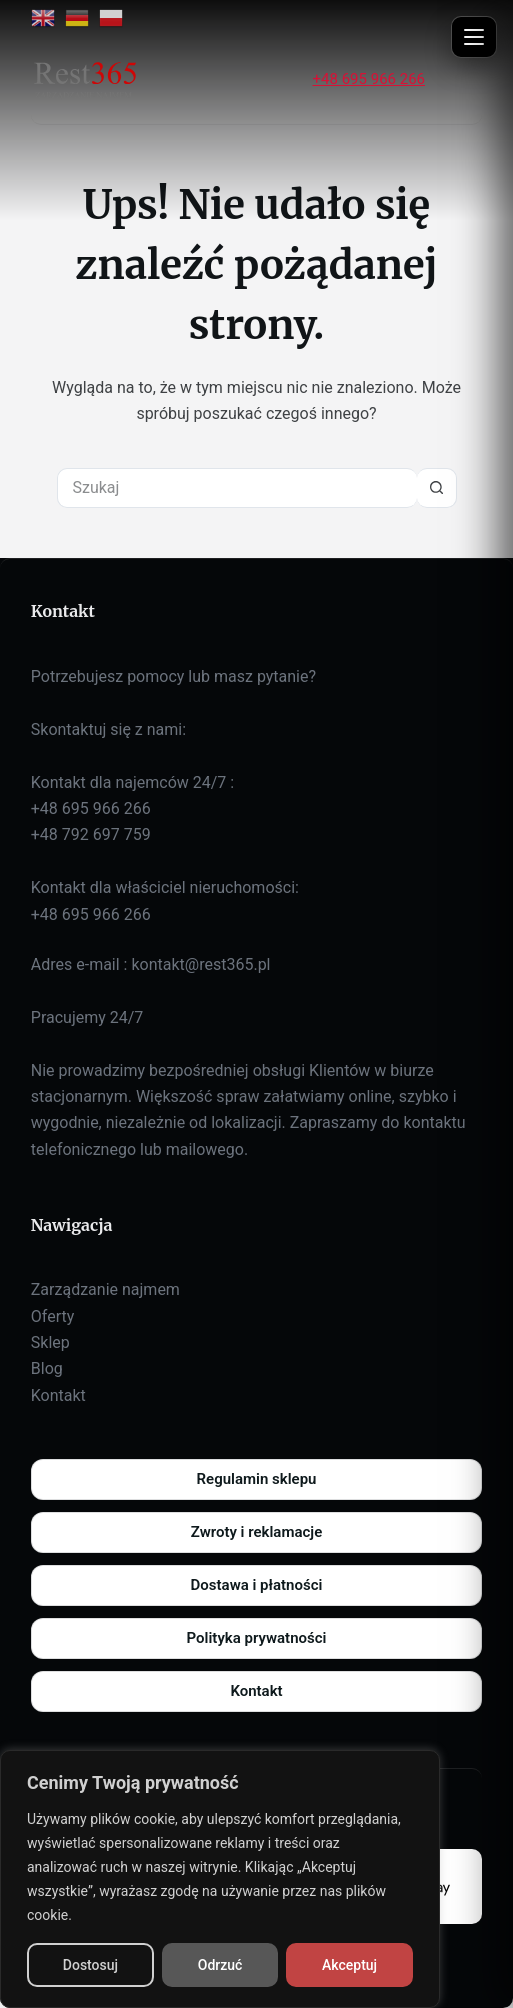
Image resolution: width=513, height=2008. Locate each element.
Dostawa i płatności (257, 1585)
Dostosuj (90, 1965)
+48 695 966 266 (369, 79)
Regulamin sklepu (257, 1479)
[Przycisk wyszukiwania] (437, 488)
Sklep (50, 1342)
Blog (47, 1368)
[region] (220, 1879)
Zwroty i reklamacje (256, 1532)
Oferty (52, 1316)
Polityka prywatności (257, 1638)
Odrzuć (220, 1965)
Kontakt (58, 1395)
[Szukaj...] (237, 488)
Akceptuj (349, 1965)
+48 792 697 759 (91, 834)
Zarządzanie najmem (105, 1289)
